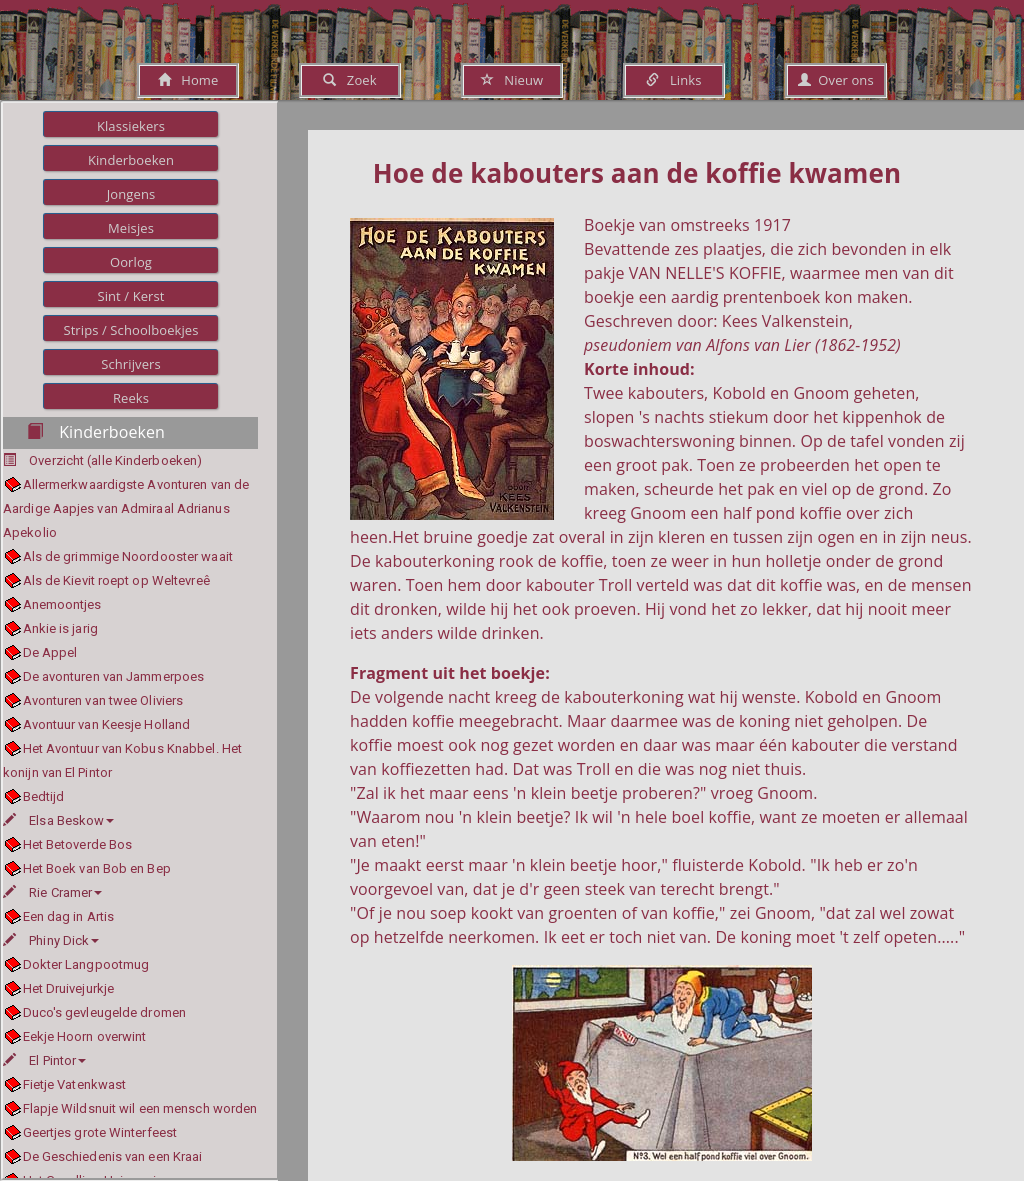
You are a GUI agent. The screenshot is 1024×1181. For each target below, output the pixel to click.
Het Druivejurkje (69, 988)
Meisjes (131, 228)
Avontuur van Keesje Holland (107, 724)
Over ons (835, 80)
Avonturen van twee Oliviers (103, 700)
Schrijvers (131, 364)
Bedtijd (44, 796)
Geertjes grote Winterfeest (100, 1132)
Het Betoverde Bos (78, 844)
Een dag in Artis (69, 916)
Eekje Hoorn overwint (85, 1036)
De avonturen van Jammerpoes (114, 676)
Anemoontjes (62, 604)
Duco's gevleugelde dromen (105, 1012)
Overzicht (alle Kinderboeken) (115, 460)
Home (188, 80)
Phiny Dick (51, 940)
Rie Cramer (52, 892)
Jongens (131, 194)
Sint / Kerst (130, 296)
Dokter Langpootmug (86, 964)
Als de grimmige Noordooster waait (128, 556)
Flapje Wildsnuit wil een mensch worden (140, 1108)
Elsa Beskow (58, 820)
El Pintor (44, 1060)
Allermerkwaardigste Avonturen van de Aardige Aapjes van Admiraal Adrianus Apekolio (126, 508)
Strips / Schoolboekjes (130, 330)
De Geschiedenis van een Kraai (113, 1156)
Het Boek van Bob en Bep (97, 868)
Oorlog (131, 262)
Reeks (131, 398)
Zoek (349, 80)
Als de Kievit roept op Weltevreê (116, 580)
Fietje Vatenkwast (75, 1084)
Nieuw (512, 80)
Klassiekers (131, 126)
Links (673, 80)
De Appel (50, 652)
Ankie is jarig (60, 628)
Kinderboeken (131, 160)
